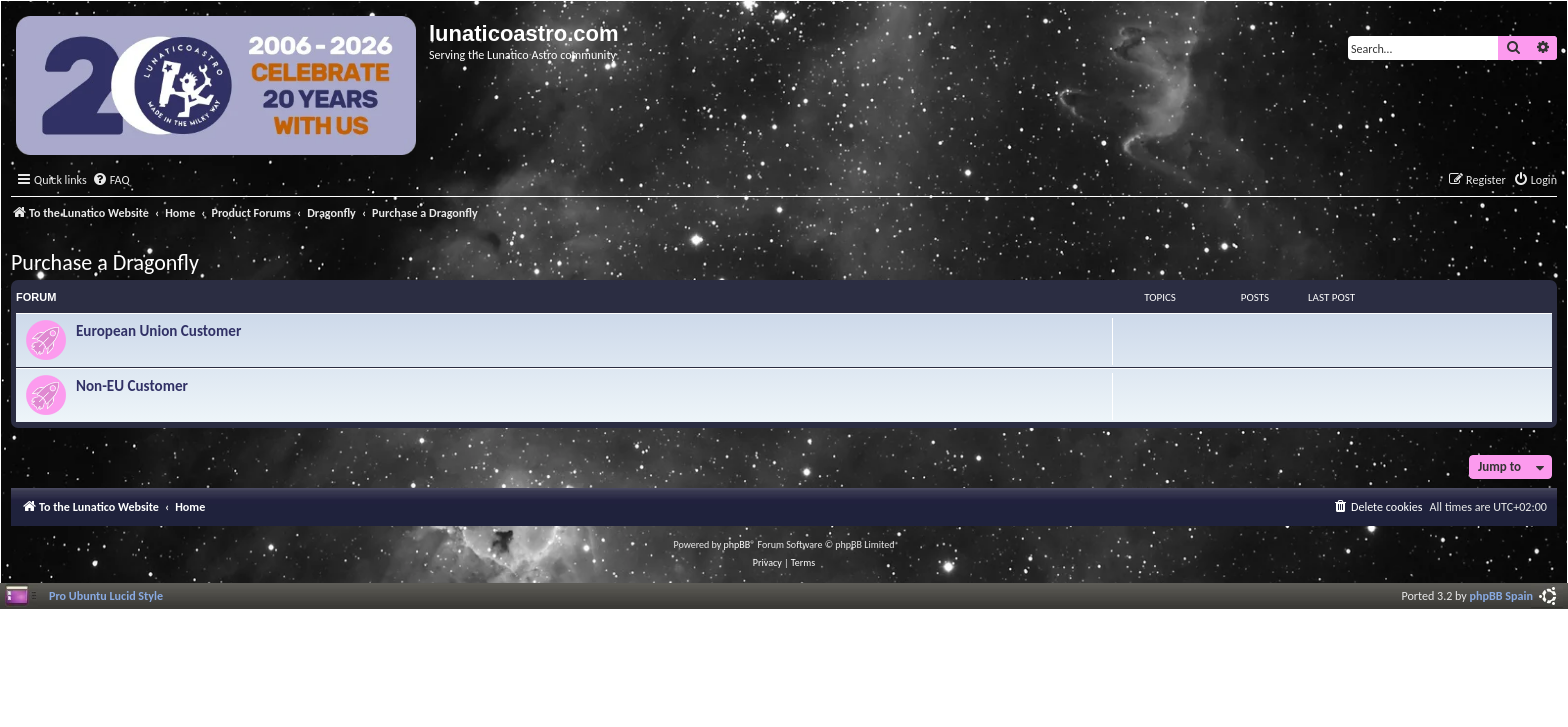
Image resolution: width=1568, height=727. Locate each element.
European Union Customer (158, 331)
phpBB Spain (1501, 595)
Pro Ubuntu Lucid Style (106, 595)
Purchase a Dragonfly (105, 262)
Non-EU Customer (132, 386)
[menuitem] (111, 180)
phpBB (737, 544)
